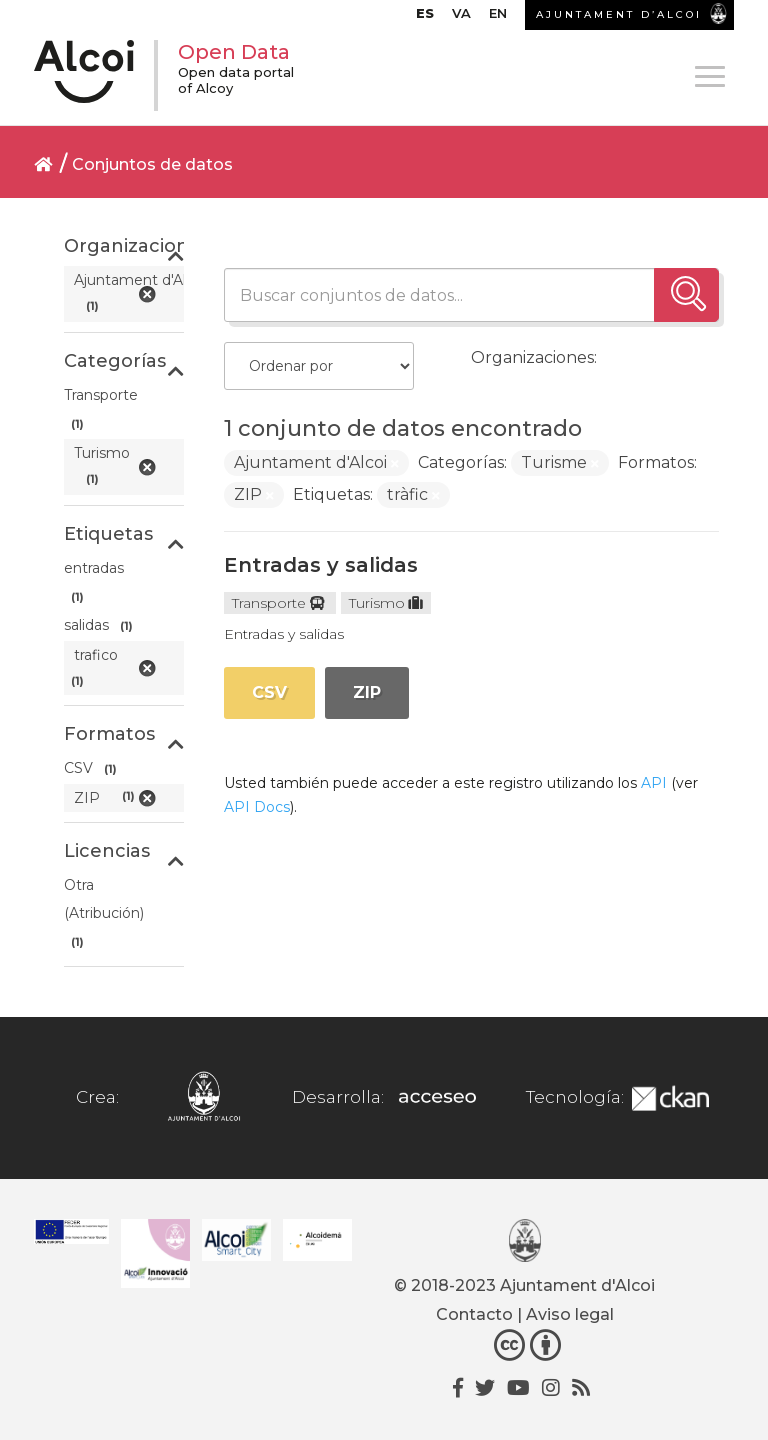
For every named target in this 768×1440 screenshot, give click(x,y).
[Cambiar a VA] (461, 18)
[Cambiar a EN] (498, 18)
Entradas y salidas (321, 565)
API (654, 783)
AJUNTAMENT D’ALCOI (619, 14)
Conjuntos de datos (152, 164)
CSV (269, 692)
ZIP (367, 692)
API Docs (257, 807)
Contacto (474, 1314)
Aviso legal (570, 1314)
